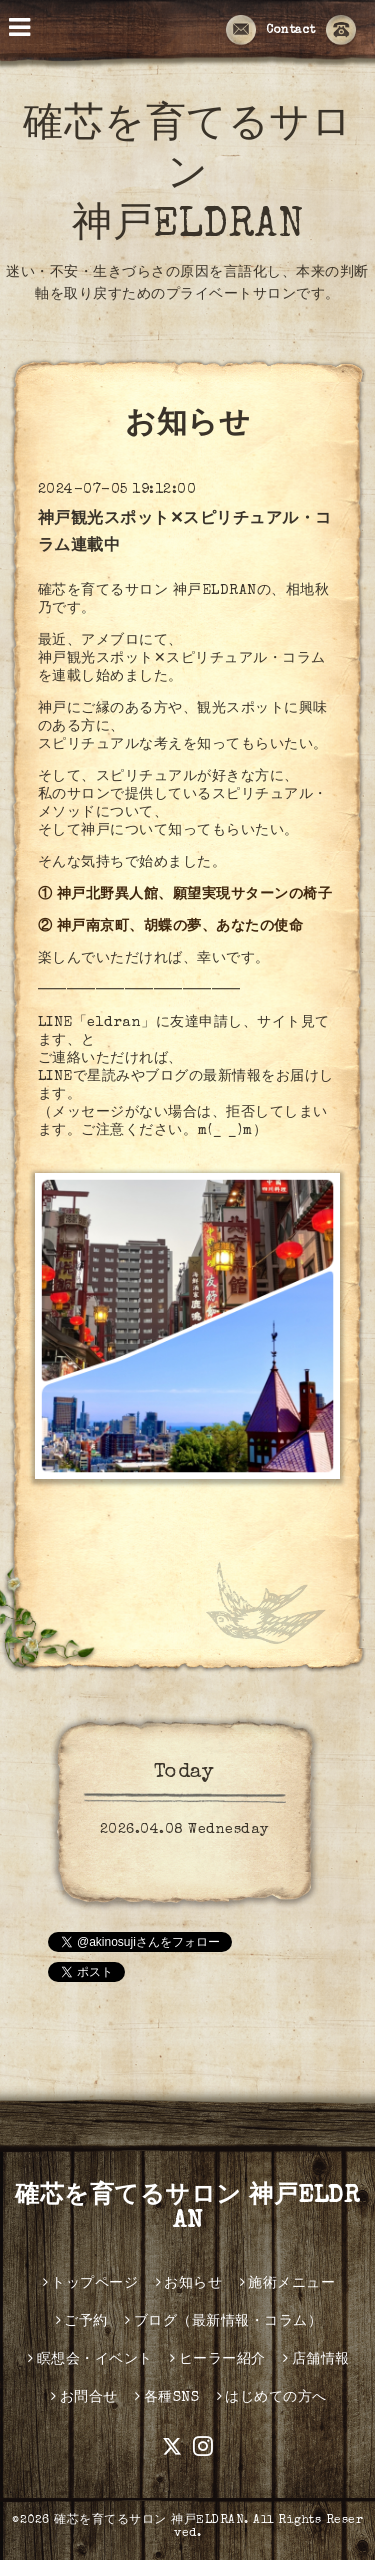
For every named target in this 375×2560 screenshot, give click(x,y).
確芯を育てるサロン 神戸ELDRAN (187, 177)
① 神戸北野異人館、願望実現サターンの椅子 (185, 895)
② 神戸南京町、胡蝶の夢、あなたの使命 (171, 927)
